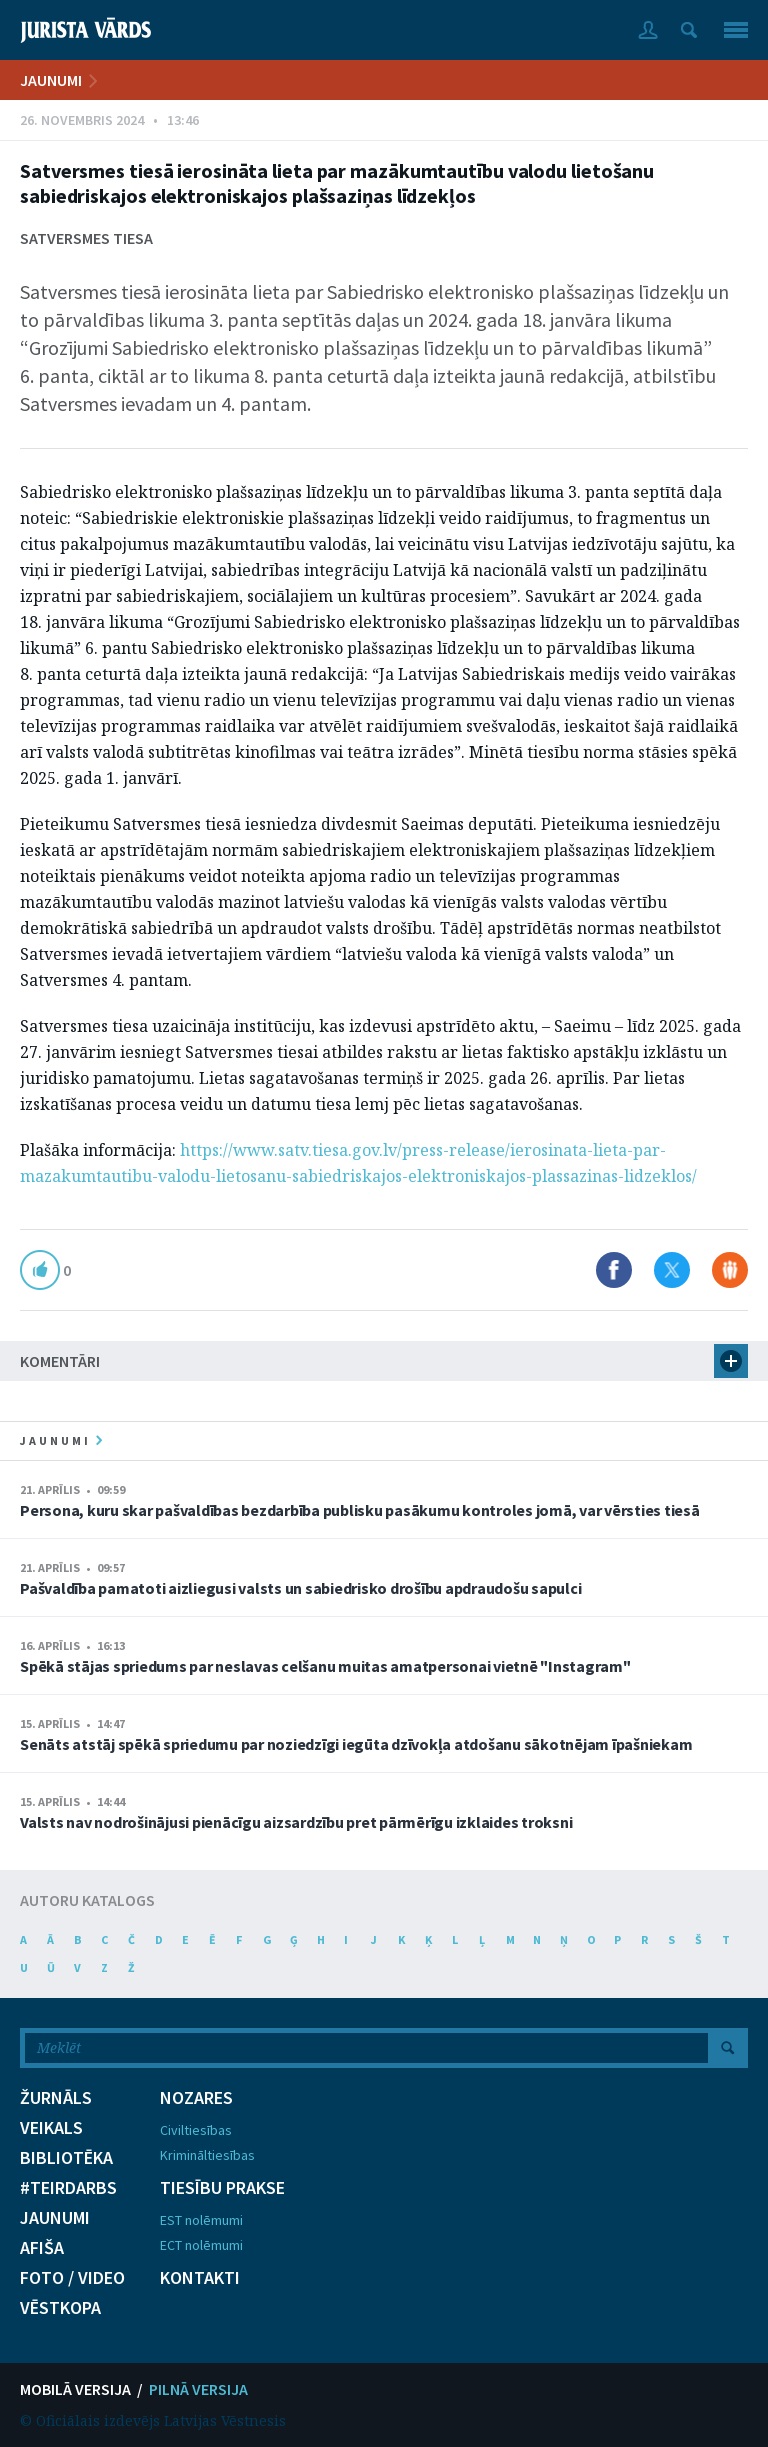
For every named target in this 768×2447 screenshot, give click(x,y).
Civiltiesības (196, 2130)
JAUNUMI (51, 80)
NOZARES (196, 2098)
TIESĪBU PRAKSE (222, 2188)
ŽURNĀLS (56, 2098)
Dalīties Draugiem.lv (730, 1270)
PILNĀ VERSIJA (198, 2389)
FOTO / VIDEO (72, 2278)
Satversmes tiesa (86, 238)
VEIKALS (51, 2128)
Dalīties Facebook (614, 1270)
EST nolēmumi (201, 2220)
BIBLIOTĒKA (66, 2158)
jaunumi (61, 1440)
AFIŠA (42, 2248)
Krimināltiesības (207, 2155)
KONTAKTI (200, 2278)
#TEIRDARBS (68, 2188)
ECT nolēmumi (201, 2245)
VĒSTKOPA (60, 2308)
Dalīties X (672, 1270)
